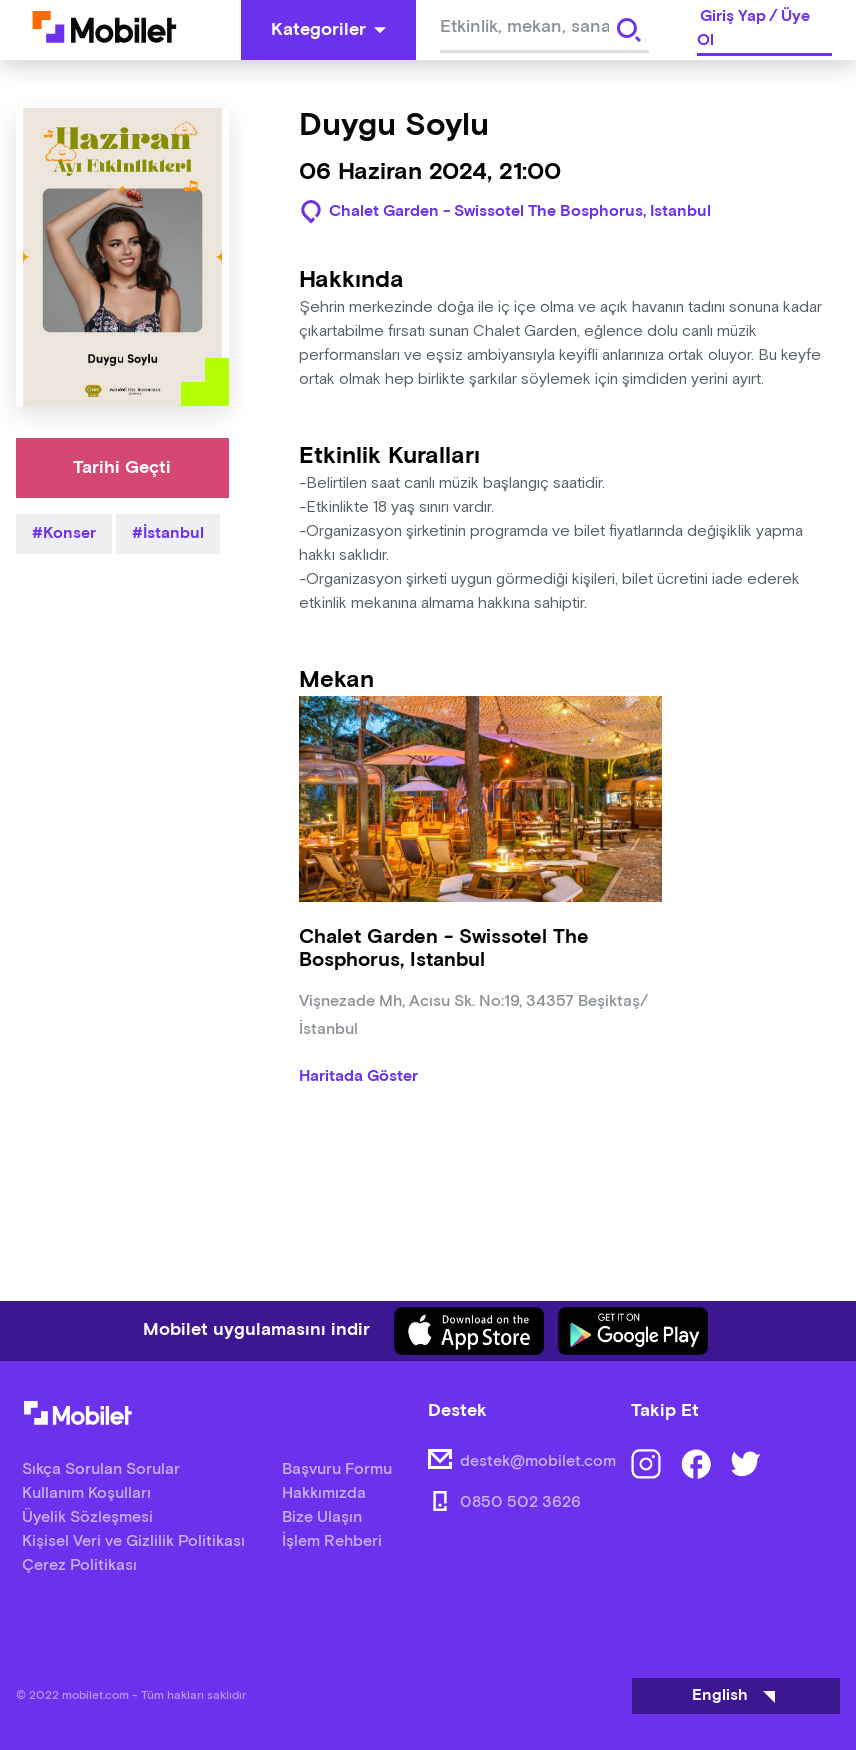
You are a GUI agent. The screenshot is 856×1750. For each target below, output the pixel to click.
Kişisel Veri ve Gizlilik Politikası (133, 1541)
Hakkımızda (324, 1493)
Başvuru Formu (337, 1469)
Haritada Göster (358, 1077)
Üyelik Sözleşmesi (87, 1517)
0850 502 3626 (520, 1502)
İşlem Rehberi (332, 1541)
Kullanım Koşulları (86, 1493)
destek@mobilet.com (538, 1461)
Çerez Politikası (79, 1565)
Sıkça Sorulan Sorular (101, 1469)
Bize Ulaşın (322, 1517)
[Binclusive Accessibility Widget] (44, 1688)
